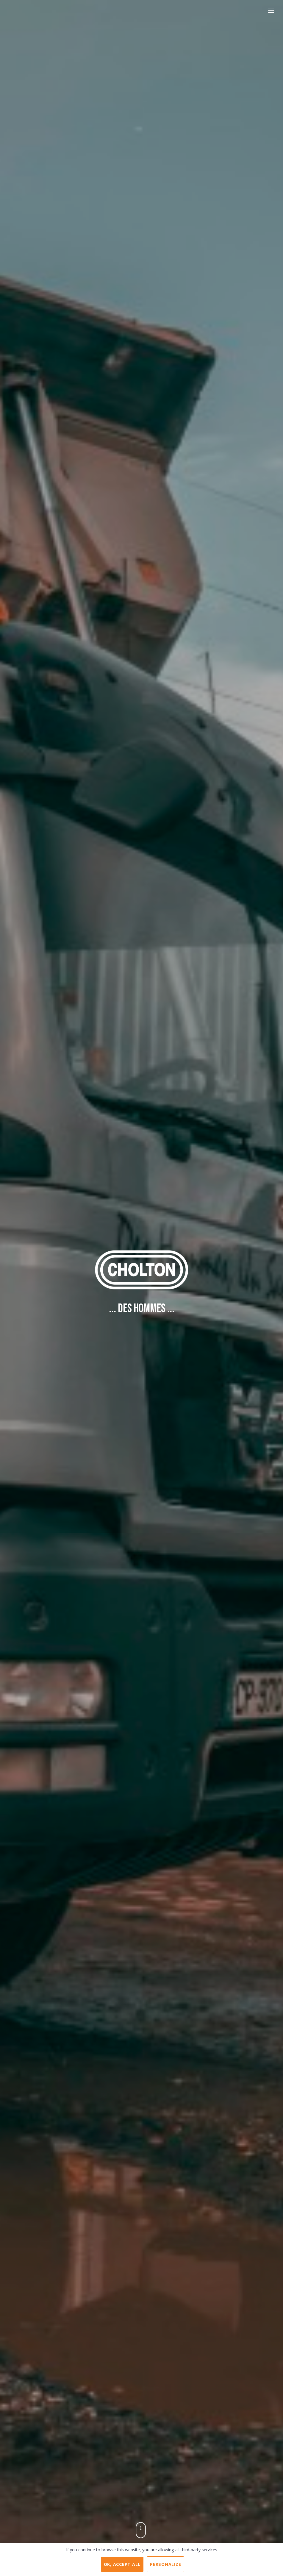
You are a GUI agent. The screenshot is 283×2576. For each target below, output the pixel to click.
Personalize (165, 2564)
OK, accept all (122, 2564)
